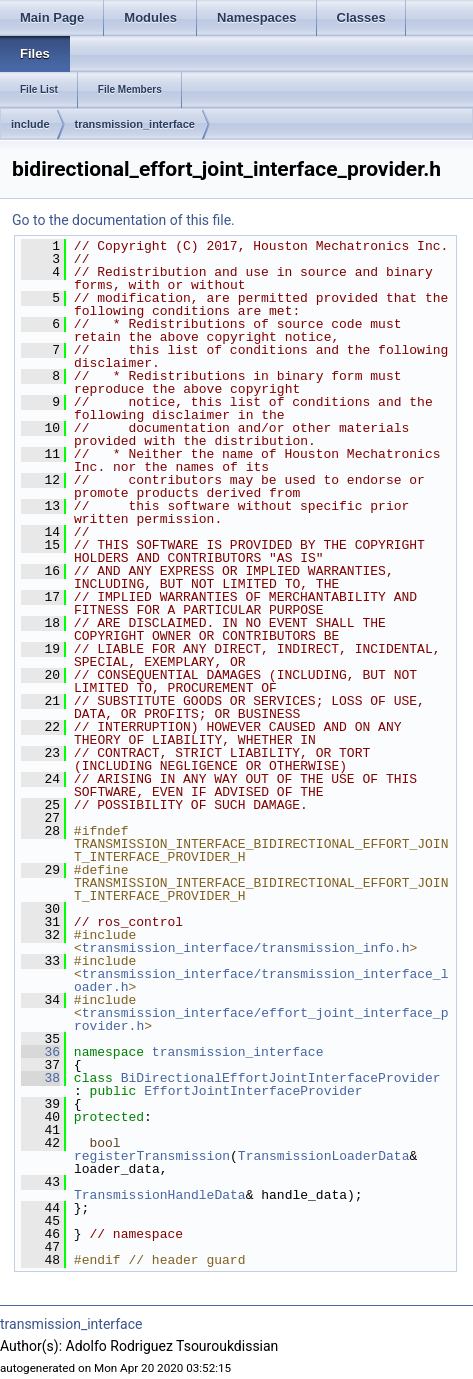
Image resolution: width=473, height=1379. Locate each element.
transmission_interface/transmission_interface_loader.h (261, 980)
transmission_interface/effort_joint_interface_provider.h (261, 1019)
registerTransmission (152, 1156)
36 (40, 1052)
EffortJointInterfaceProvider (253, 1091)
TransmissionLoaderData (324, 1156)
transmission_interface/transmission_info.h (246, 948)
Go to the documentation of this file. (123, 220)
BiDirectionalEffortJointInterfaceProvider (281, 1078)
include (30, 124)
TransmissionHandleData (160, 1195)
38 (40, 1078)
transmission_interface (135, 124)
